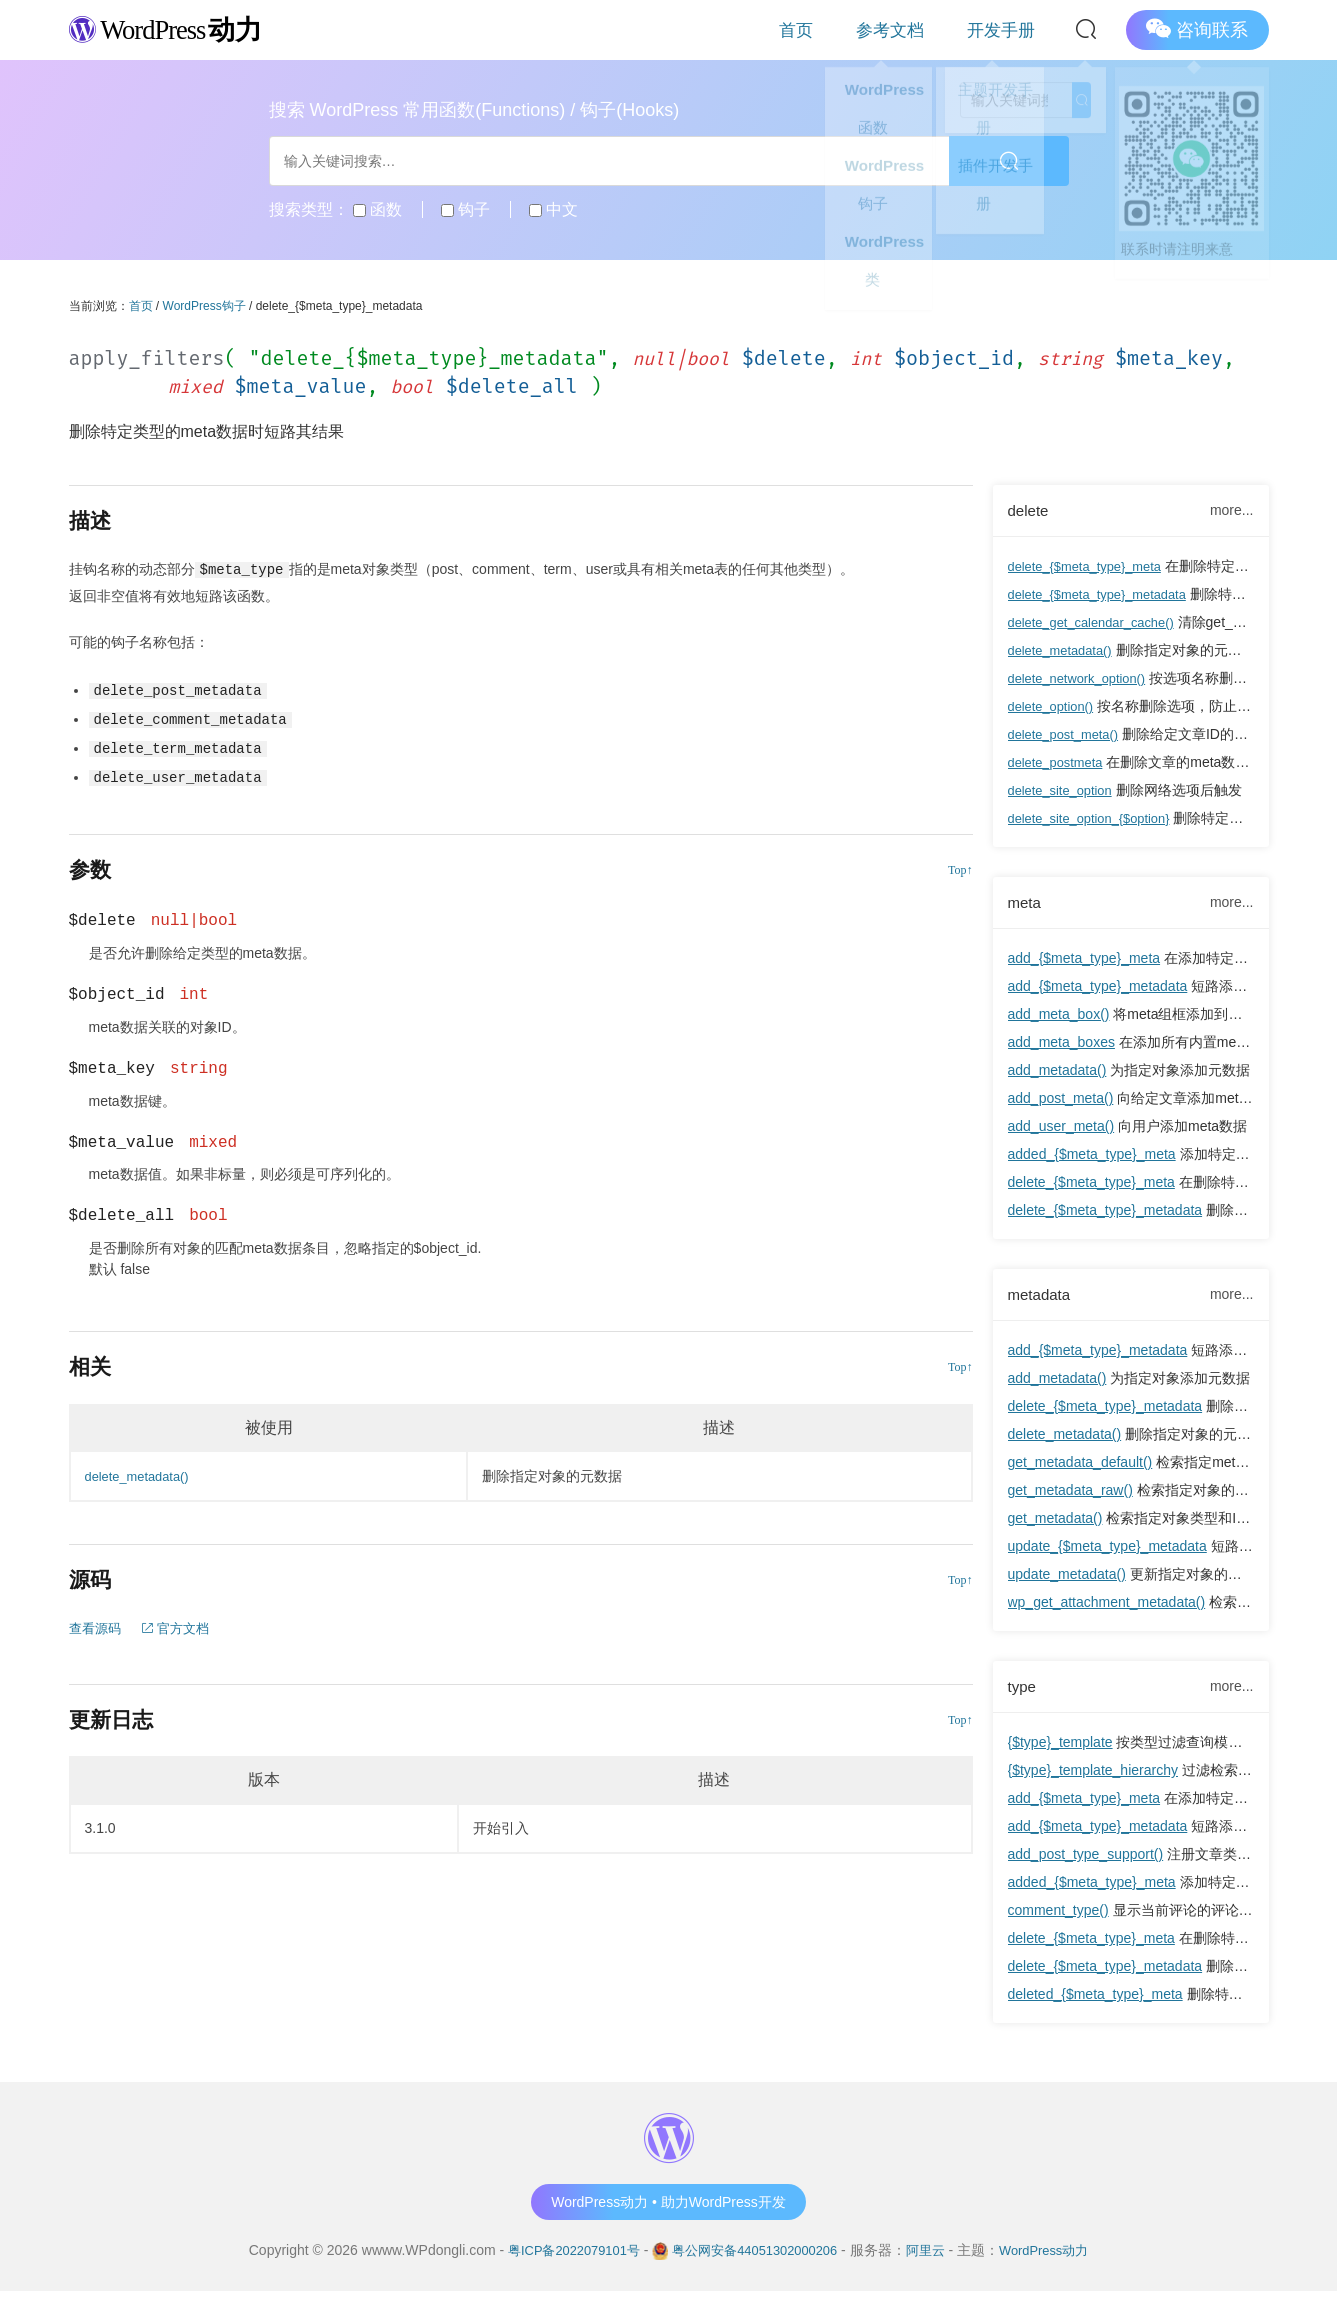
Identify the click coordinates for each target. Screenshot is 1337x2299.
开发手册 (1014, 29)
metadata (1042, 1299)
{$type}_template (1060, 1750)
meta (1026, 905)
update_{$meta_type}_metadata (1107, 1552)
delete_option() (1054, 708)
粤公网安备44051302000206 (755, 2258)
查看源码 (97, 1624)
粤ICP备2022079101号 (561, 2258)
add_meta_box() (1059, 1018)
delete (1030, 511)
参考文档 (930, 29)
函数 (377, 209)
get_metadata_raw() (1070, 1496)
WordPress (178, 28)
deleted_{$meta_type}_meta (1095, 2002)
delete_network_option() (1083, 680)
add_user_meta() (1061, 1130)
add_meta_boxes (1061, 1046)
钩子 (465, 209)
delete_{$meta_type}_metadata (1105, 596)
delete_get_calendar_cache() (1098, 624)
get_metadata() (1055, 1524)
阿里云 (934, 2258)
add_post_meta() (1061, 1102)
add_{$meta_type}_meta (1084, 962)
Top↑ (960, 866)
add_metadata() (1057, 1074)
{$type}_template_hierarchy (1093, 1778)
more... (1232, 511)
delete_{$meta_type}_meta (1091, 568)
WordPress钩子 (204, 306)
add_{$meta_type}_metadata (1098, 990)
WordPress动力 (1057, 2258)
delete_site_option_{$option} (1096, 820)
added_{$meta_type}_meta (1092, 1158)
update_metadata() (1067, 1580)
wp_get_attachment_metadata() (1107, 1608)
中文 (553, 209)
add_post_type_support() (1086, 1862)
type (1023, 1693)
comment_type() (1058, 1918)
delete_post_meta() (1068, 736)
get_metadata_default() (1080, 1468)
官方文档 (182, 1624)
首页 (862, 29)
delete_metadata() (1065, 652)
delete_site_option (1065, 792)
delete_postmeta (1060, 764)
